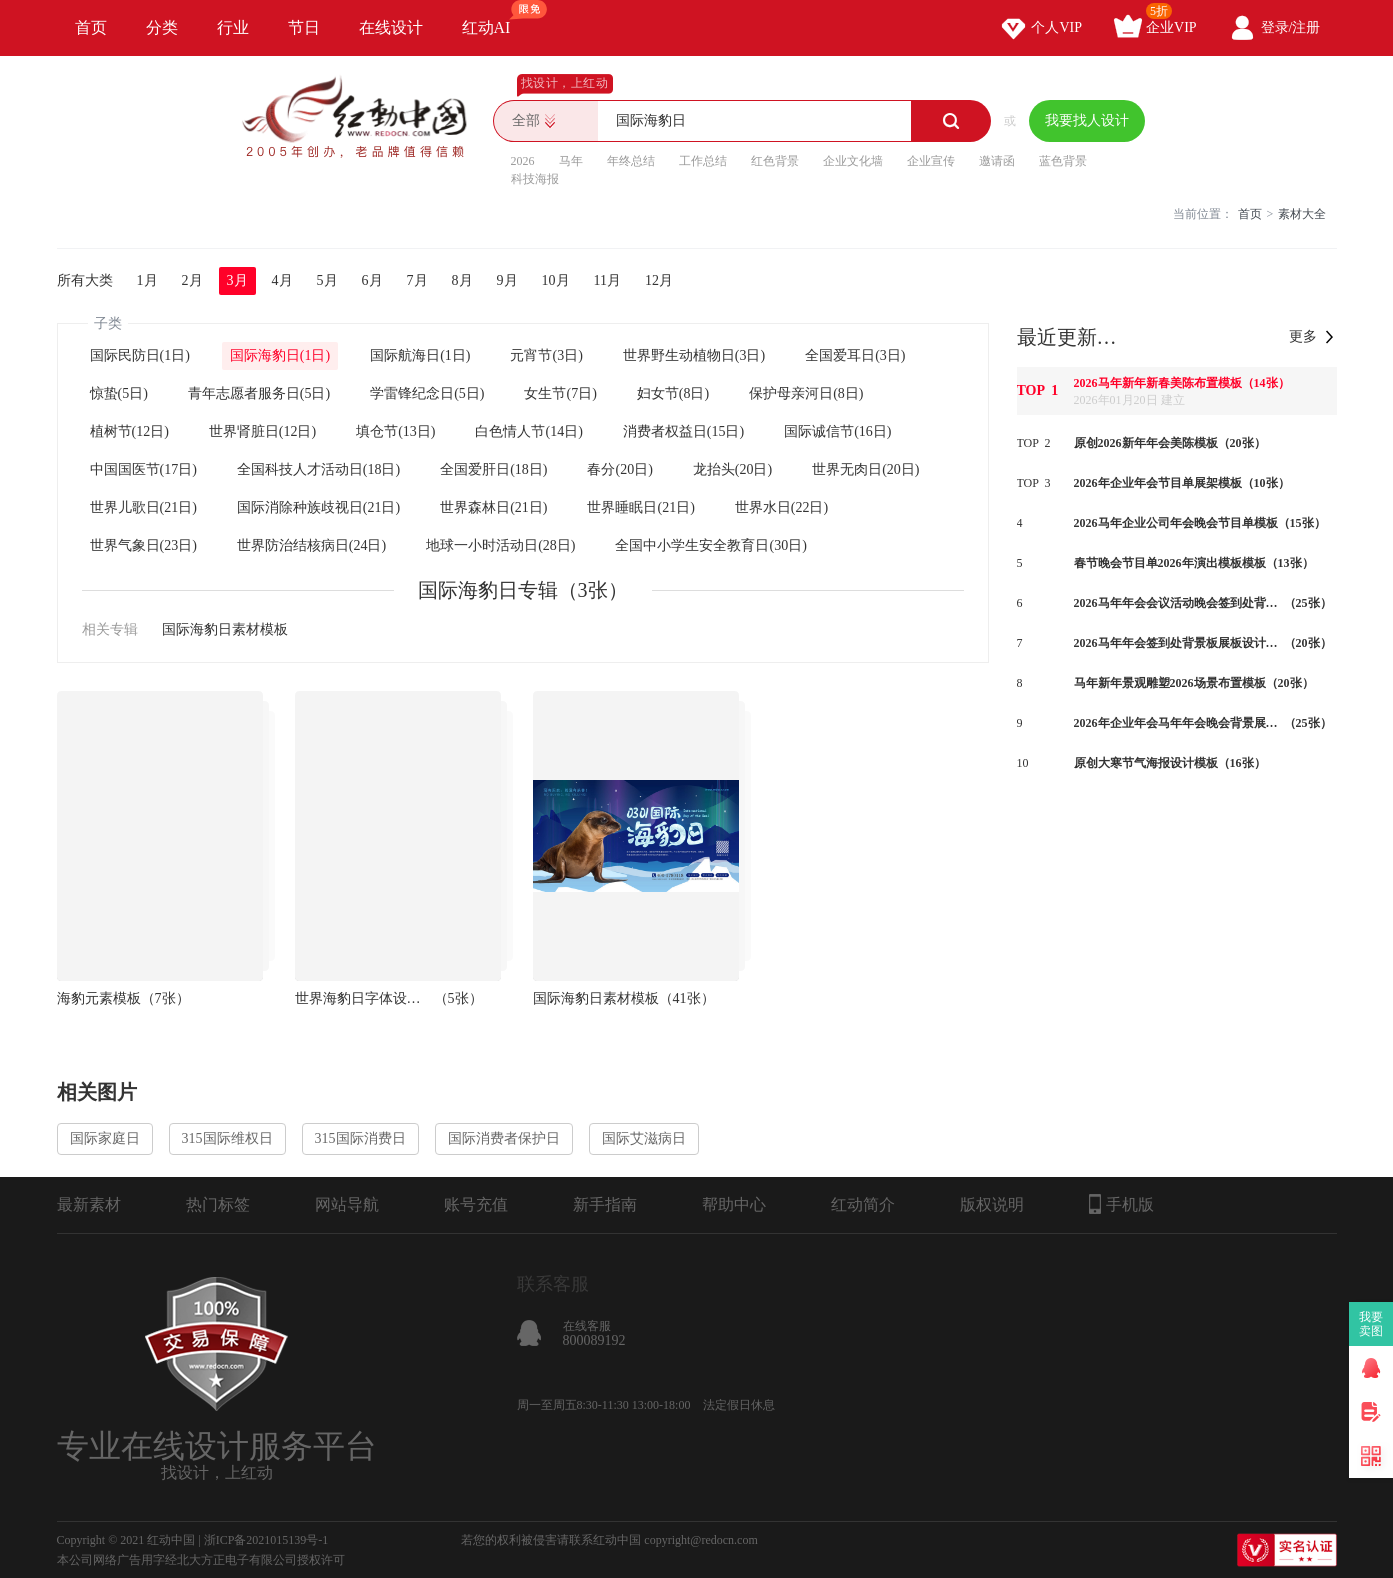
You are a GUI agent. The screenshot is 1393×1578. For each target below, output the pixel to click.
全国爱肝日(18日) (493, 469)
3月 (237, 280)
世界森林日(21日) (493, 507)
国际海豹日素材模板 (225, 629)
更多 (1303, 336)
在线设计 (391, 27)
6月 (372, 280)
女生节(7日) (560, 393)
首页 (91, 27)
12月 (659, 280)
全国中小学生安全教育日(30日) (710, 545)
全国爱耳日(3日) (855, 355)
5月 (327, 280)
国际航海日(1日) (420, 355)
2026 (523, 161)
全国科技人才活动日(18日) (318, 469)
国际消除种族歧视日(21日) (318, 507)
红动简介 (863, 1204)
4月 (282, 280)
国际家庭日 (105, 1138)
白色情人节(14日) (528, 431)
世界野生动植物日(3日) (694, 355)
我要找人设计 (1087, 120)
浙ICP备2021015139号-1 (266, 1540)
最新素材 (89, 1204)
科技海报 (535, 179)
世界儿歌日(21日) (143, 507)
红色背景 (775, 161)
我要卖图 (1371, 1324)
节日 (304, 27)
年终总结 (631, 161)
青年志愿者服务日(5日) (259, 393)
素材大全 (1302, 214)
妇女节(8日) (673, 393)
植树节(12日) (129, 431)
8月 (462, 280)
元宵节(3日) (546, 355)
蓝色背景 (1063, 161)
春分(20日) (619, 469)
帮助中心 (734, 1204)
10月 (556, 280)
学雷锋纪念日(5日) (427, 393)
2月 (192, 280)
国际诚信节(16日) (837, 431)
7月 (417, 280)
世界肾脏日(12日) (262, 431)
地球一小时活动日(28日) (500, 545)
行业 (233, 27)
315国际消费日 (360, 1138)
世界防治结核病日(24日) (311, 545)
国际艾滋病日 (644, 1138)
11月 (607, 280)
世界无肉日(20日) (865, 469)
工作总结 (703, 161)
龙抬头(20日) (732, 469)
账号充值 (476, 1204)
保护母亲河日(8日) (806, 393)
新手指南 (605, 1204)
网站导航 (347, 1204)
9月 (507, 280)
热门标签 (218, 1204)
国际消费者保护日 (504, 1138)
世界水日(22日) (781, 507)
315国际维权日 (227, 1138)
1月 (147, 280)
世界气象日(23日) (143, 545)
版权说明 (992, 1204)
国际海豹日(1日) (280, 355)
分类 (162, 27)
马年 (571, 161)
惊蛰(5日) (119, 393)
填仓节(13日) (395, 431)
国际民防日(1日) (140, 355)
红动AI (495, 18)
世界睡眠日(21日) (640, 507)
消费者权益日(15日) (683, 431)
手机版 (1121, 1204)
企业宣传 (931, 161)
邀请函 (997, 161)
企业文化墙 (853, 161)
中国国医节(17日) (143, 469)
